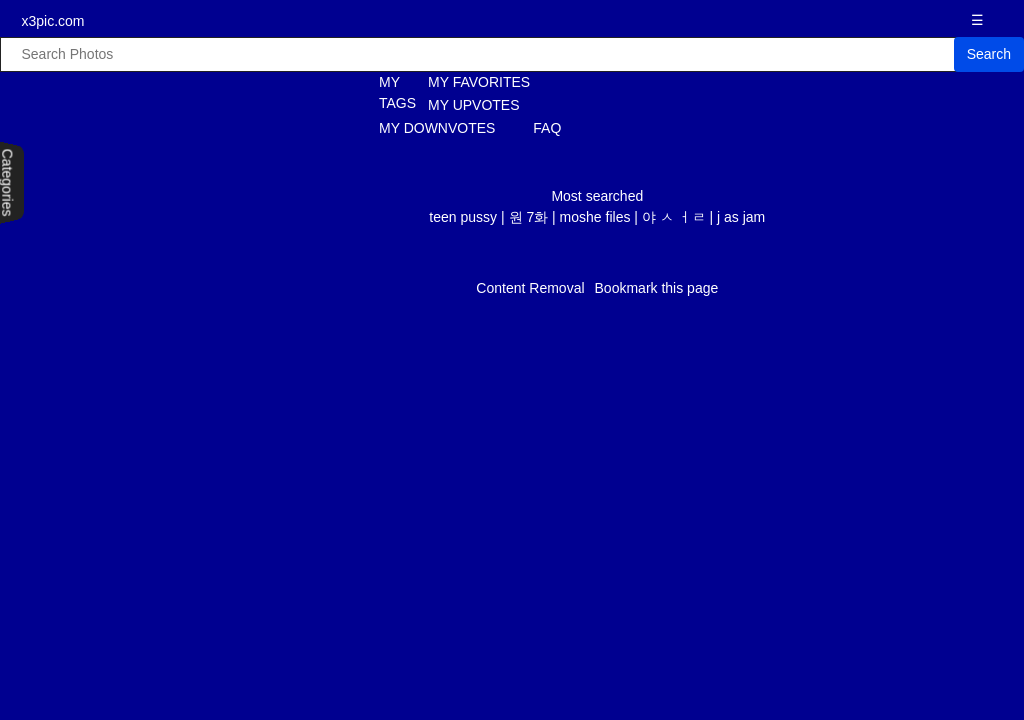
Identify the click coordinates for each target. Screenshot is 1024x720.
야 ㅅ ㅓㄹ (674, 217)
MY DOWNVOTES (437, 128)
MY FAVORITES (479, 82)
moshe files (595, 217)
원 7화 (529, 217)
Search (989, 54)
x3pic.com (52, 21)
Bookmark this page (657, 288)
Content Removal (530, 288)
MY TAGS (386, 92)
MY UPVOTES (474, 105)
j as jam (741, 217)
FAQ (547, 128)
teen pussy (463, 217)
